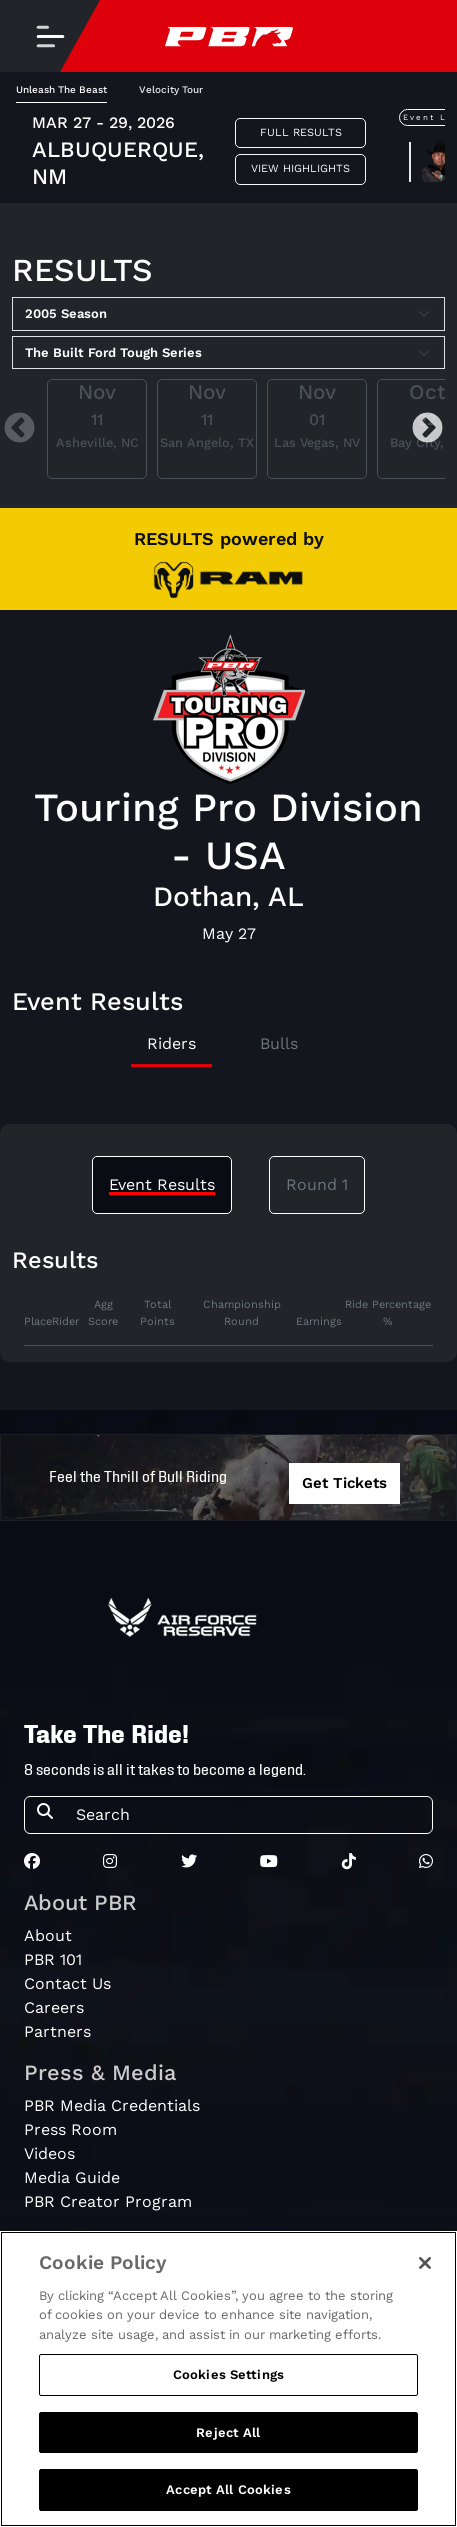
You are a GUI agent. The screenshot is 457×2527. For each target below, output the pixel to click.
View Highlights (300, 168)
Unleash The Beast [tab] (61, 89)
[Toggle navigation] (50, 36)
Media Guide (72, 2177)
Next (427, 429)
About (48, 1935)
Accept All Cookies (228, 2498)
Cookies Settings (228, 2382)
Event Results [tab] (162, 1184)
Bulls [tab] (279, 1043)
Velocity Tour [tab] (171, 89)
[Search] (248, 1815)
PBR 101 (53, 1959)
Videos (49, 2153)
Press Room (70, 2129)
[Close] (425, 2271)
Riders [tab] (171, 1043)
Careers (54, 2007)
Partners (57, 2031)
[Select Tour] (228, 353)
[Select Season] (228, 314)
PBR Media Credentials (112, 2105)
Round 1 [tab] (317, 1184)
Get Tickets (344, 1483)
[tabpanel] (228, 1322)
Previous (19, 429)
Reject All (228, 2440)
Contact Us (67, 1983)
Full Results (301, 132)
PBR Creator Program (108, 2201)
